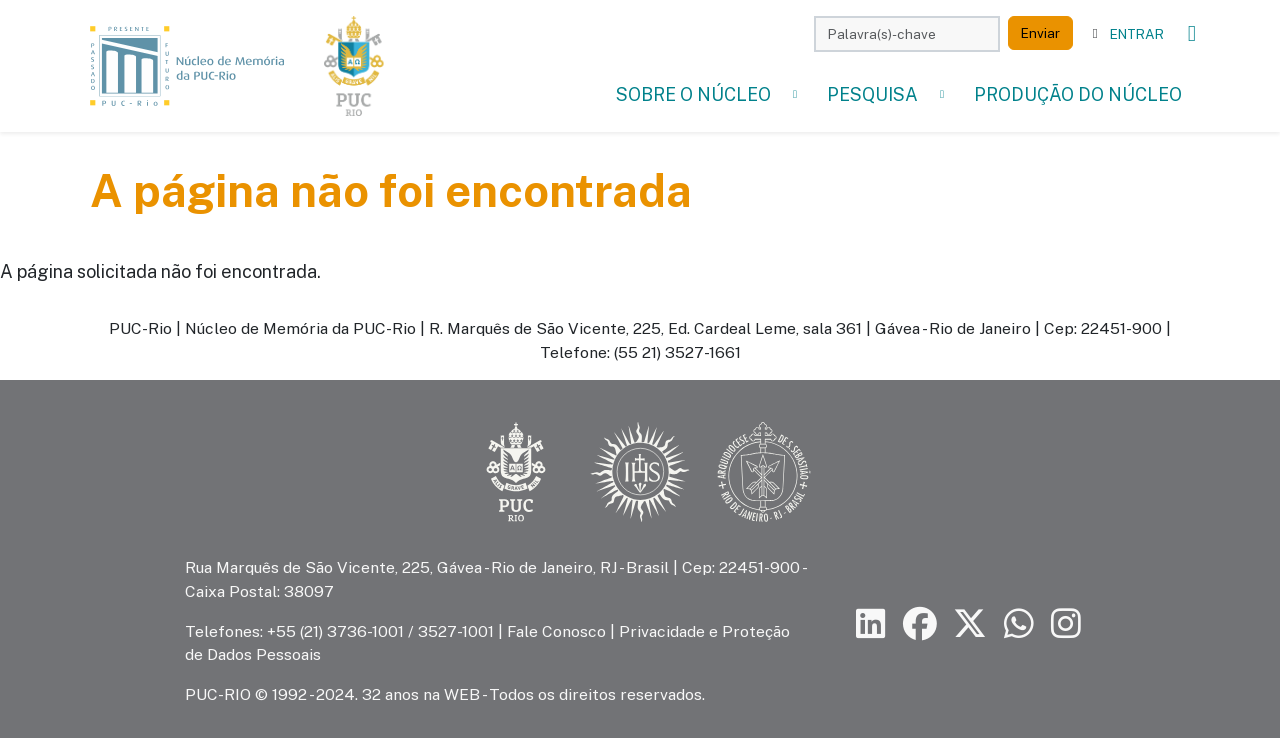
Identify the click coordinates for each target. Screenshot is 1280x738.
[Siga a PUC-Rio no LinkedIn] (871, 623)
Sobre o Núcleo (693, 94)
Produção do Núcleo (1078, 94)
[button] (795, 94)
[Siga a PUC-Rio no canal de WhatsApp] (1019, 623)
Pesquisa (872, 94)
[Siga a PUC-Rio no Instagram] (1066, 623)
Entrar (1137, 34)
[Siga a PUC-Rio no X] (970, 623)
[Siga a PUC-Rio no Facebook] (920, 623)
